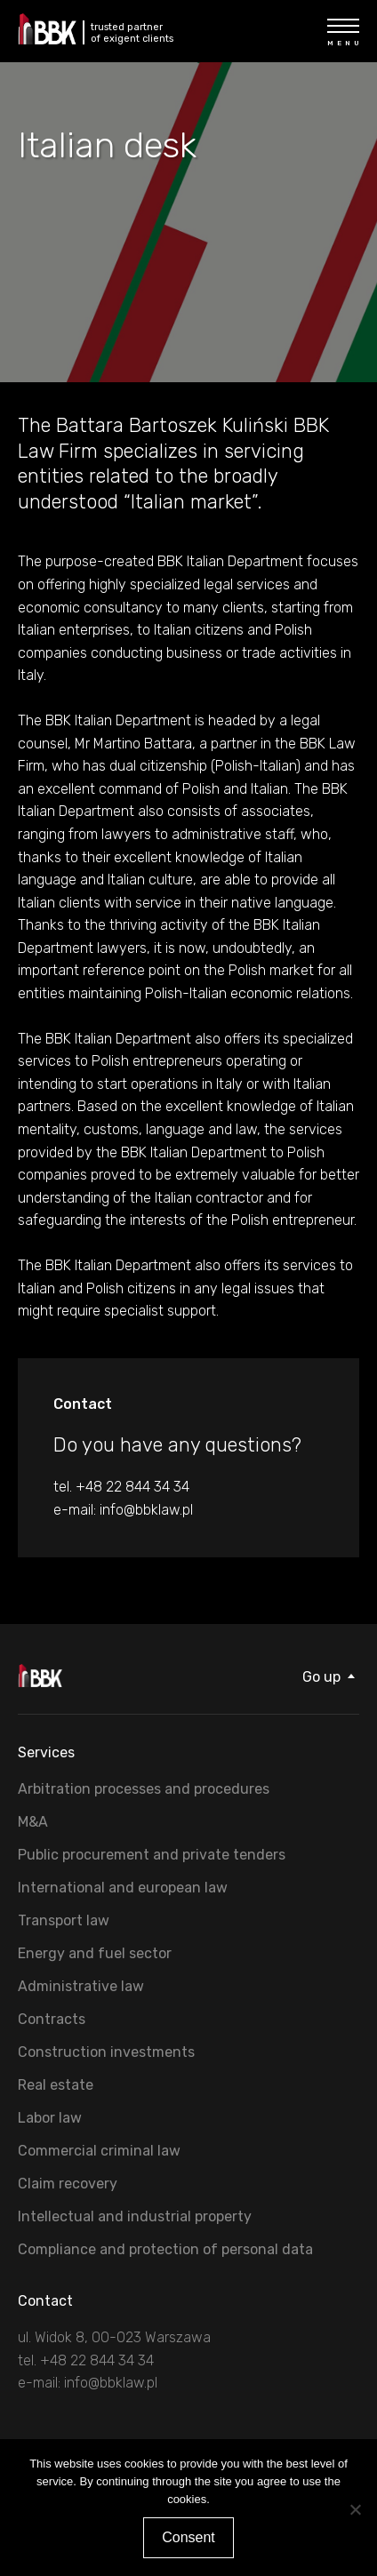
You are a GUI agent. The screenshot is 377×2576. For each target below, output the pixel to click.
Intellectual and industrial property (135, 2216)
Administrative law (81, 1986)
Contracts (51, 2019)
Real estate (55, 2084)
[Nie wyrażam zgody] (355, 2509)
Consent (188, 2537)
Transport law (63, 1920)
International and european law (123, 1887)
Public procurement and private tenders (151, 1854)
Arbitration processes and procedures (143, 1788)
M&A (33, 1821)
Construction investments (106, 2052)
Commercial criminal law (99, 2150)
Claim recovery (67, 2183)
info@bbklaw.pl (146, 1509)
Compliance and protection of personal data (165, 2249)
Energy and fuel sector (95, 1953)
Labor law (50, 2117)
